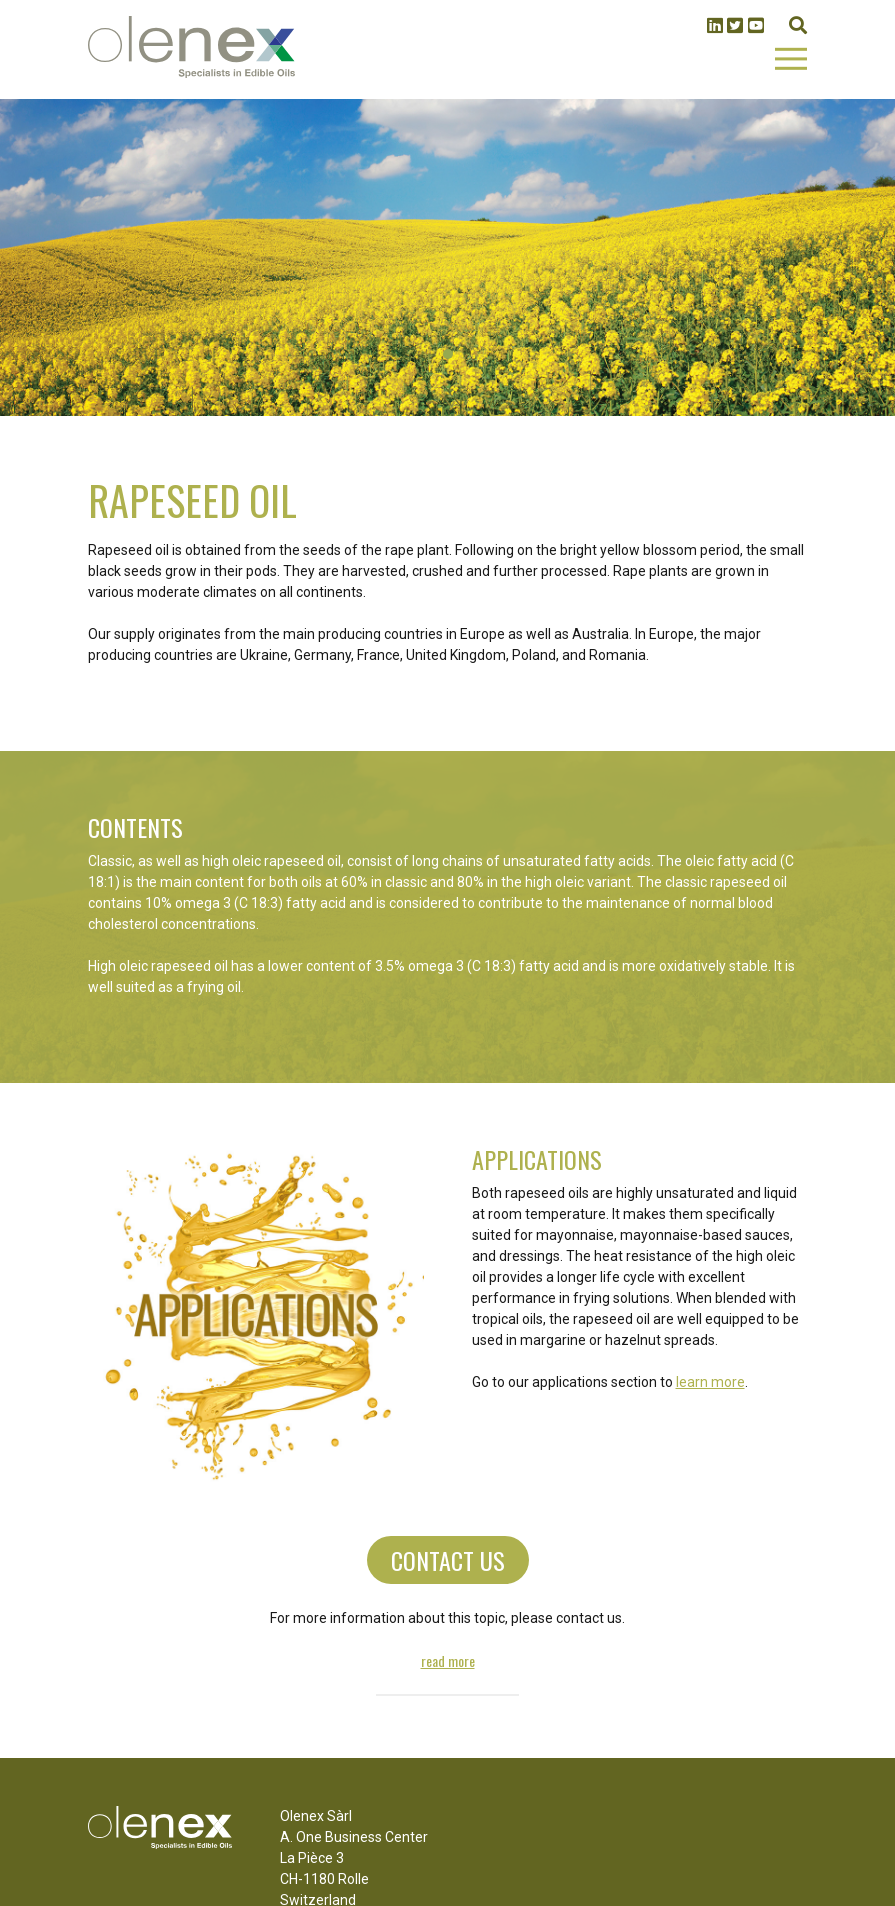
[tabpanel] (447, 257)
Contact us (448, 1560)
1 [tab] (448, 354)
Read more (448, 1660)
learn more (710, 1382)
